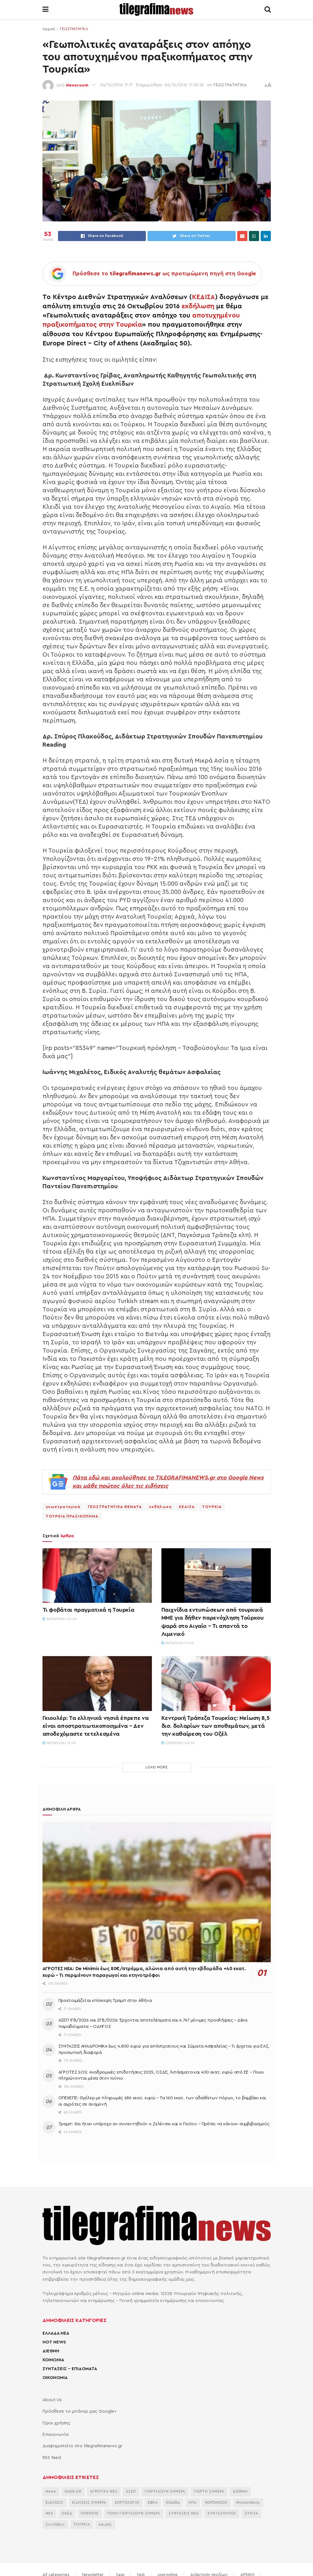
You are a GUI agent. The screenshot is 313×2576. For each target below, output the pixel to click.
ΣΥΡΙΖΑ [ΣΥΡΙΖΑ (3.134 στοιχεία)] (251, 2513)
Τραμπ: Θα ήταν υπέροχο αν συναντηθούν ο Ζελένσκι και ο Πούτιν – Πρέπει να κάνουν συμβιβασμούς (164, 2124)
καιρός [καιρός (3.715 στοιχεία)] (105, 2524)
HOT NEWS (54, 2342)
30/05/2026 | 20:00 (59, 1619)
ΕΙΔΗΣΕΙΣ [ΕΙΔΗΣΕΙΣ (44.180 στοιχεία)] (54, 2502)
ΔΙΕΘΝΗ (50, 2351)
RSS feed (51, 2457)
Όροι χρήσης (56, 2423)
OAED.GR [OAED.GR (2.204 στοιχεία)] (73, 2491)
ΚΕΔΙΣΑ (203, 297)
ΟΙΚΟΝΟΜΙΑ (55, 2378)
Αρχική (48, 29)
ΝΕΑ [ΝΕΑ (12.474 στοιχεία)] (49, 2513)
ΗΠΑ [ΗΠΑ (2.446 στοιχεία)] (192, 2502)
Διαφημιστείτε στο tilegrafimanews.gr (82, 2446)
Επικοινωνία (55, 2434)
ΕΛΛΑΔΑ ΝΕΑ (55, 2333)
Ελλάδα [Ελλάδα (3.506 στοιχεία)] (173, 2502)
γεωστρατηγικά (63, 1507)
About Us (52, 2400)
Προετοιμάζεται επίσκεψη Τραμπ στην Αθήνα (105, 2000)
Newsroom (77, 85)
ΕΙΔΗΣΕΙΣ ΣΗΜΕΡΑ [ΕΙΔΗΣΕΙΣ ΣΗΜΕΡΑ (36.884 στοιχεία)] (89, 2502)
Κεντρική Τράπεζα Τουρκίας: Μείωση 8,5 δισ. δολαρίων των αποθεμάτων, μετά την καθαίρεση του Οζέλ (215, 1726)
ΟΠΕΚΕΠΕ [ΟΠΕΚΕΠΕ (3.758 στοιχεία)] (90, 2513)
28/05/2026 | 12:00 (59, 1743)
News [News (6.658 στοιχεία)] (51, 2491)
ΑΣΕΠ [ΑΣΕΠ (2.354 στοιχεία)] (131, 2491)
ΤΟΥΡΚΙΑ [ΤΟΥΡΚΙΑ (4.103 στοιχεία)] (82, 2524)
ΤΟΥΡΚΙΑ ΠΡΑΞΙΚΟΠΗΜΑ (72, 1516)
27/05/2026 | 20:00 (178, 1743)
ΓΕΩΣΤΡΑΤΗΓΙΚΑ (74, 29)
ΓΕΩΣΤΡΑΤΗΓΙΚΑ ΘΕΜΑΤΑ (115, 1507)
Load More (157, 1767)
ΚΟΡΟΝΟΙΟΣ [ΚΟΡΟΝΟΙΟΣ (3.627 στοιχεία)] (216, 2502)
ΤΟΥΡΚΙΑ (212, 1507)
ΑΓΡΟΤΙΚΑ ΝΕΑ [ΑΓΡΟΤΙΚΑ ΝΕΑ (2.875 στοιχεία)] (103, 2491)
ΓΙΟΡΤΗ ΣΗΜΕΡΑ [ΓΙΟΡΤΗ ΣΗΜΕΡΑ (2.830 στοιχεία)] (209, 2491)
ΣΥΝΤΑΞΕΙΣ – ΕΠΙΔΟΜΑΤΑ (69, 2369)
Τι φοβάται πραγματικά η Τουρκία (88, 1610)
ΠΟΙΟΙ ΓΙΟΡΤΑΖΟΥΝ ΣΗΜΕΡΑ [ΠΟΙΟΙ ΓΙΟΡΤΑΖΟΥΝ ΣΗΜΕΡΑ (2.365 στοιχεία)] (133, 2513)
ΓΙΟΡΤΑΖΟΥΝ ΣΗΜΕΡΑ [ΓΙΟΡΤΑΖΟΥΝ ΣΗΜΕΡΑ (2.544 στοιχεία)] (165, 2491)
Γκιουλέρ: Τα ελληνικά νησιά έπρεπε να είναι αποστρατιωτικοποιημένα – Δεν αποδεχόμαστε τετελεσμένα (95, 1726)
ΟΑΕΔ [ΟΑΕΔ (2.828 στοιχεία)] (67, 2513)
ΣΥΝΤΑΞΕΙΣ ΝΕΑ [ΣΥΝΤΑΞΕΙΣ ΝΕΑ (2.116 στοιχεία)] (184, 2513)
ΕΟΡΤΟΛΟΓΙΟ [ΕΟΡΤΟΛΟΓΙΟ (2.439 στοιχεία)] (127, 2502)
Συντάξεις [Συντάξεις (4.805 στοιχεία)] (55, 2524)
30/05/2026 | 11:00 (177, 1643)
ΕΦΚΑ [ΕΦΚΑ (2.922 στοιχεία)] (153, 2502)
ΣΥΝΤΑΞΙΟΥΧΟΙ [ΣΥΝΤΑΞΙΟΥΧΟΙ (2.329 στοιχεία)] (221, 2513)
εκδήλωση (198, 306)
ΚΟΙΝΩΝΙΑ (53, 2360)
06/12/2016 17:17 (116, 85)
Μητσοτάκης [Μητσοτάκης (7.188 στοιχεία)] (248, 2502)
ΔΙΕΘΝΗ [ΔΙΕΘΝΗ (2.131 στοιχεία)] (240, 2491)
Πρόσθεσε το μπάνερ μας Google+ (79, 2411)
